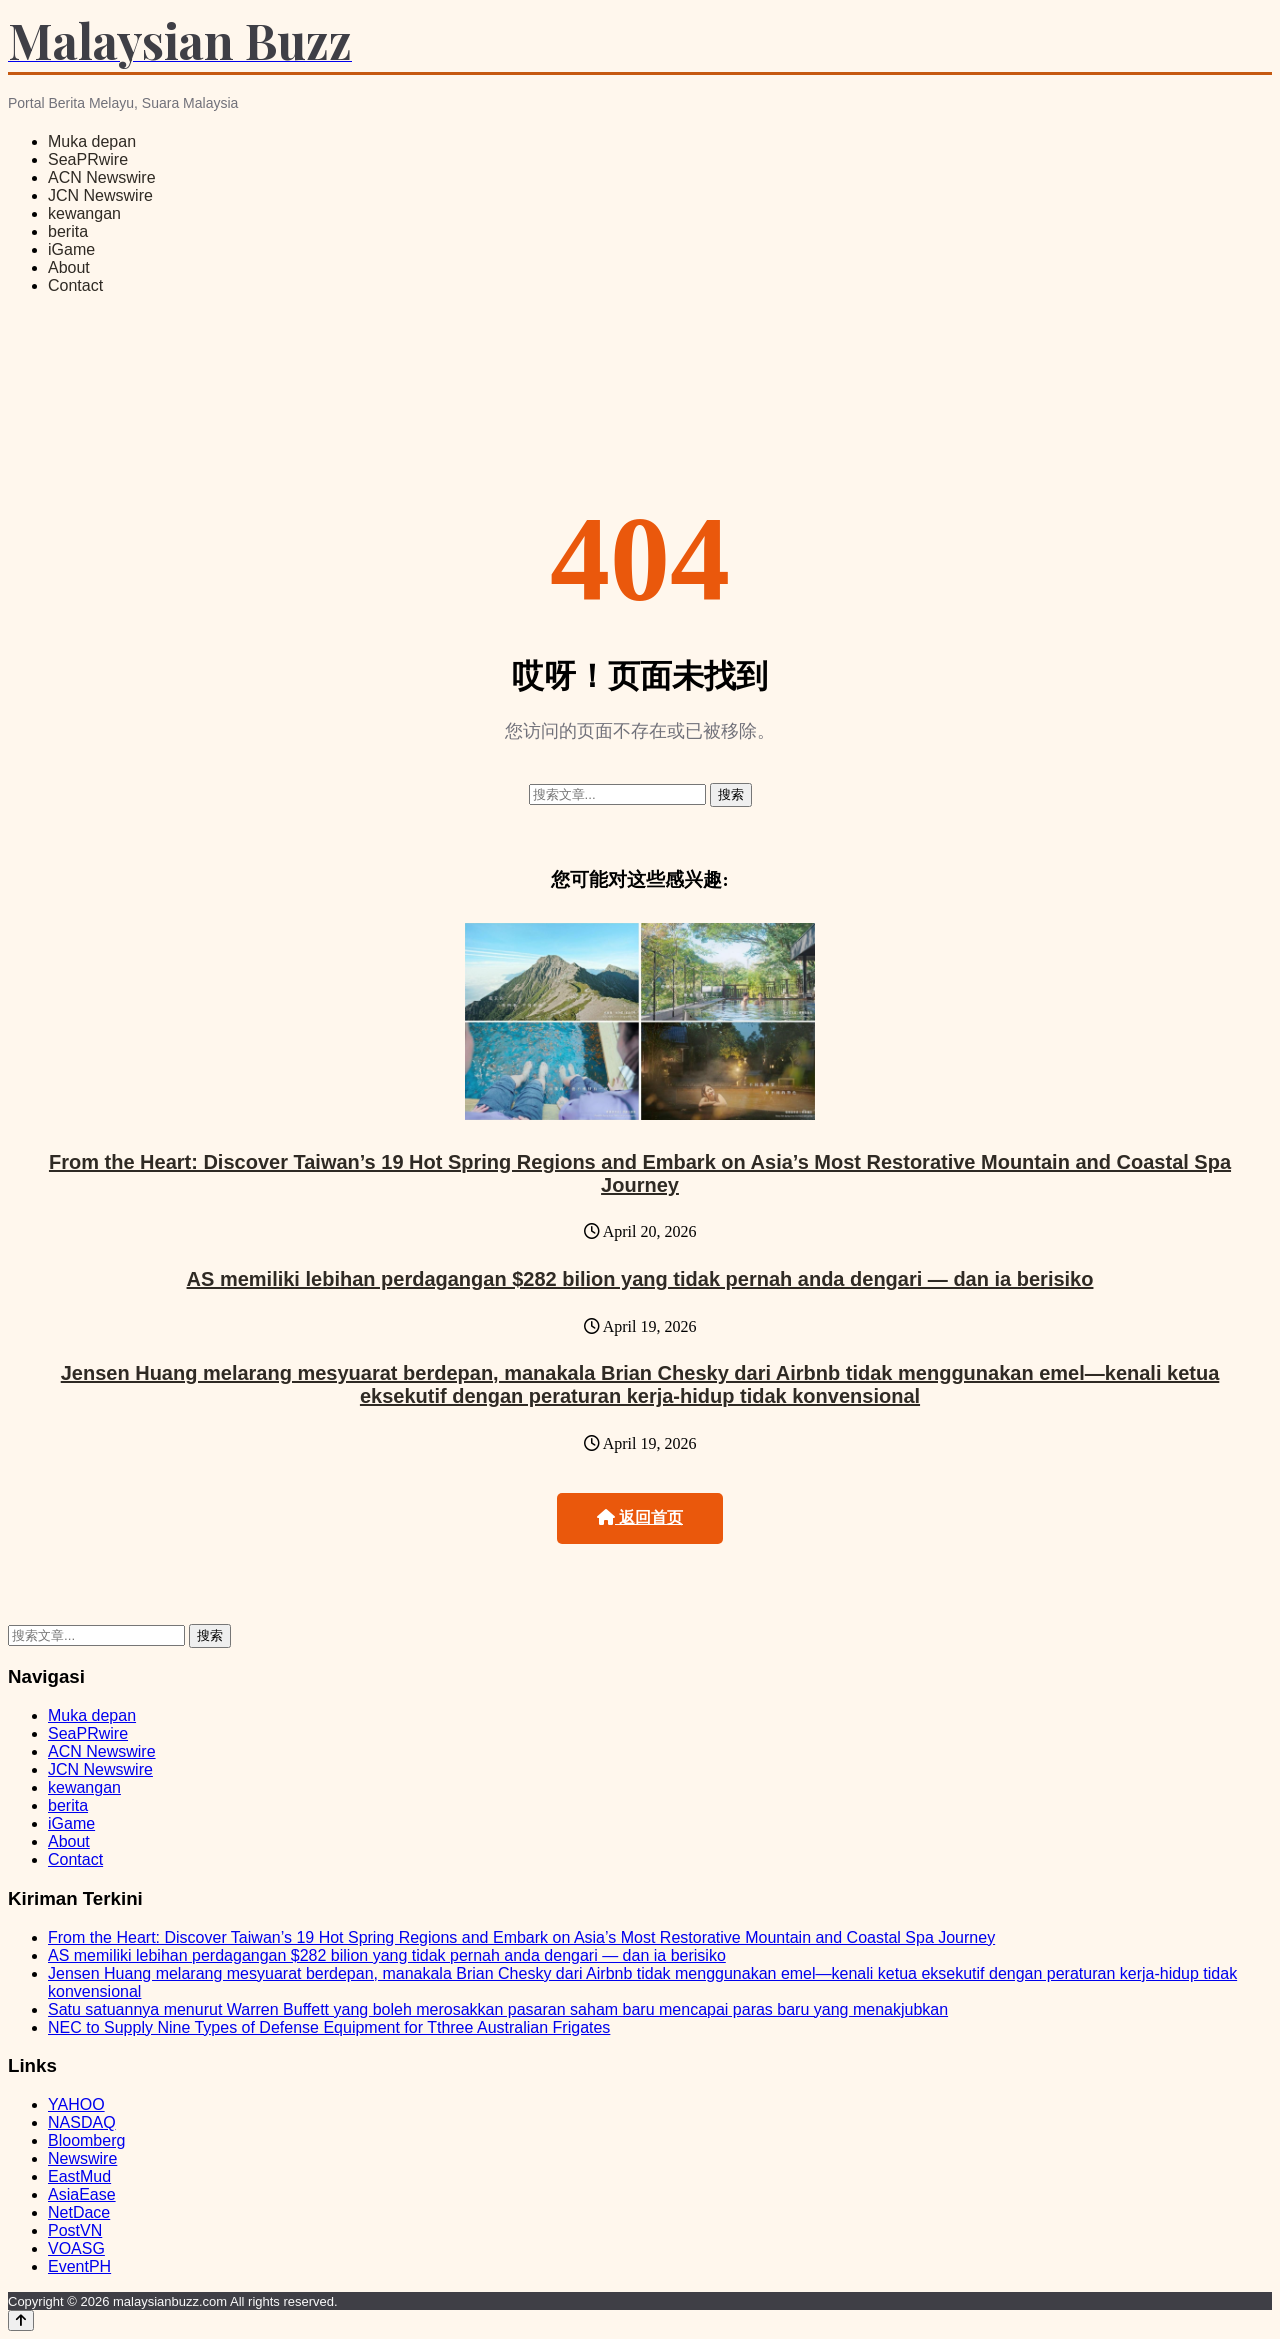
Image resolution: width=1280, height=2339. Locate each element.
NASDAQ (82, 2122)
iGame (71, 249)
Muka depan (92, 141)
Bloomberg (86, 2140)
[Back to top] (21, 2320)
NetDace (79, 2212)
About (69, 267)
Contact (75, 285)
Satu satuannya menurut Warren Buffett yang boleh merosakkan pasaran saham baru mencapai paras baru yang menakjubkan (498, 2009)
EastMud (79, 2176)
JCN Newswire (100, 195)
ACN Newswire (102, 177)
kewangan (84, 213)
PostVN (75, 2230)
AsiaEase (82, 2194)
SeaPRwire (88, 159)
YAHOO (76, 2104)
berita (68, 231)
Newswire (82, 2158)
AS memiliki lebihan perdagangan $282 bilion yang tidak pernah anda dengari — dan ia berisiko (640, 1279)
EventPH (79, 2266)
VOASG (76, 2248)
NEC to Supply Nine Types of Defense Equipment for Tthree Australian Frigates (329, 2027)
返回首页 (640, 1517)
